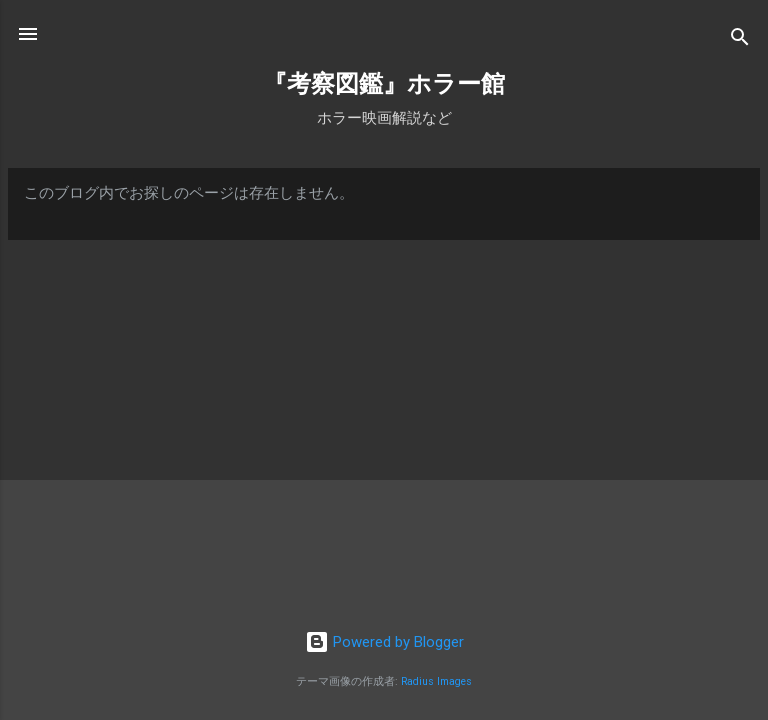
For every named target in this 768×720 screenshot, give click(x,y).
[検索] (740, 40)
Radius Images (436, 681)
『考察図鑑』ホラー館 (384, 84)
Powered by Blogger (384, 642)
